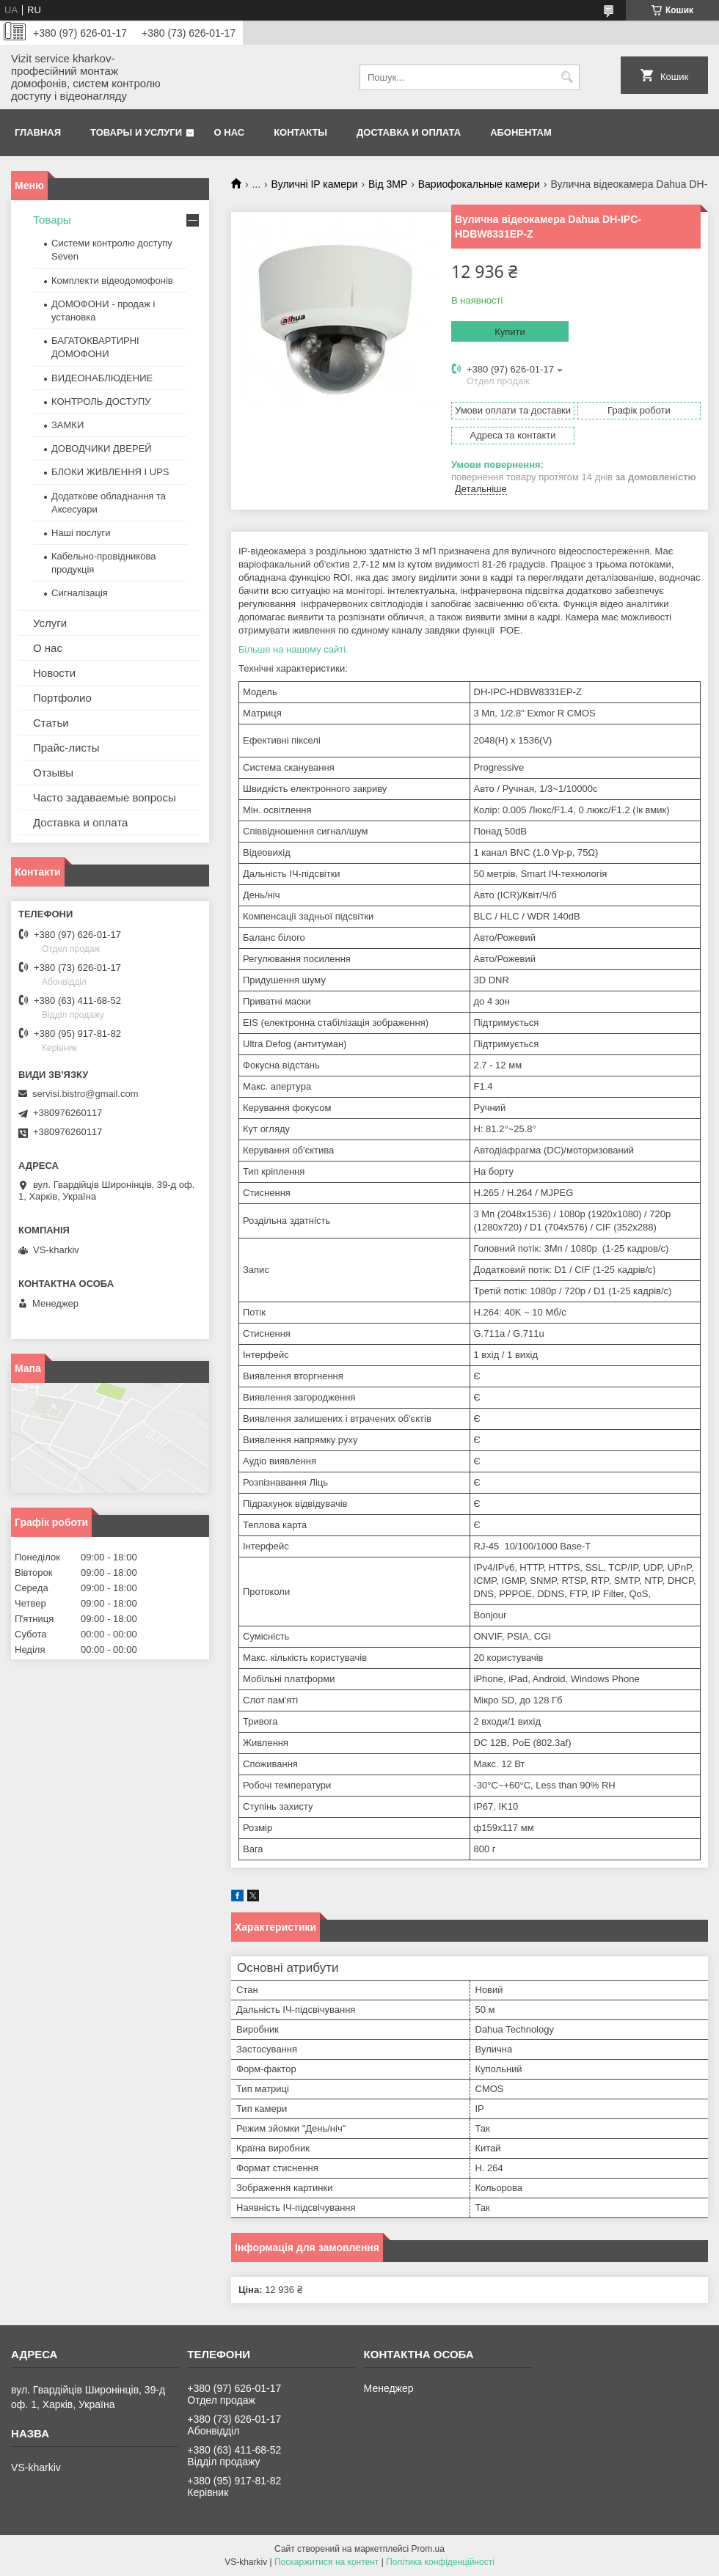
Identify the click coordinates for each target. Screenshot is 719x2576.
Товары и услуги (136, 132)
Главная (38, 132)
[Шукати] (567, 77)
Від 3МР (387, 184)
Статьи (51, 722)
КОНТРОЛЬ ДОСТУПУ (101, 401)
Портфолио (62, 697)
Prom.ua (428, 2549)
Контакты (300, 132)
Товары (52, 219)
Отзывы (53, 772)
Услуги (50, 623)
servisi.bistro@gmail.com (85, 1093)
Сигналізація (79, 592)
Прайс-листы (66, 747)
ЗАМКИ (67, 424)
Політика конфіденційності (440, 2562)
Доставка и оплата (409, 132)
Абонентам (521, 132)
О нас (229, 132)
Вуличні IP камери (314, 184)
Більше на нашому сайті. (293, 649)
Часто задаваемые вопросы (104, 797)
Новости (54, 673)
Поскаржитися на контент (326, 2562)
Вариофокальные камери (479, 184)
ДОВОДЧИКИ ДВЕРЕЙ (101, 448)
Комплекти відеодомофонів (112, 280)
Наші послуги (80, 532)
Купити (509, 331)
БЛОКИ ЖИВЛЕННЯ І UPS (110, 471)
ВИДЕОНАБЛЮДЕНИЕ (102, 378)
